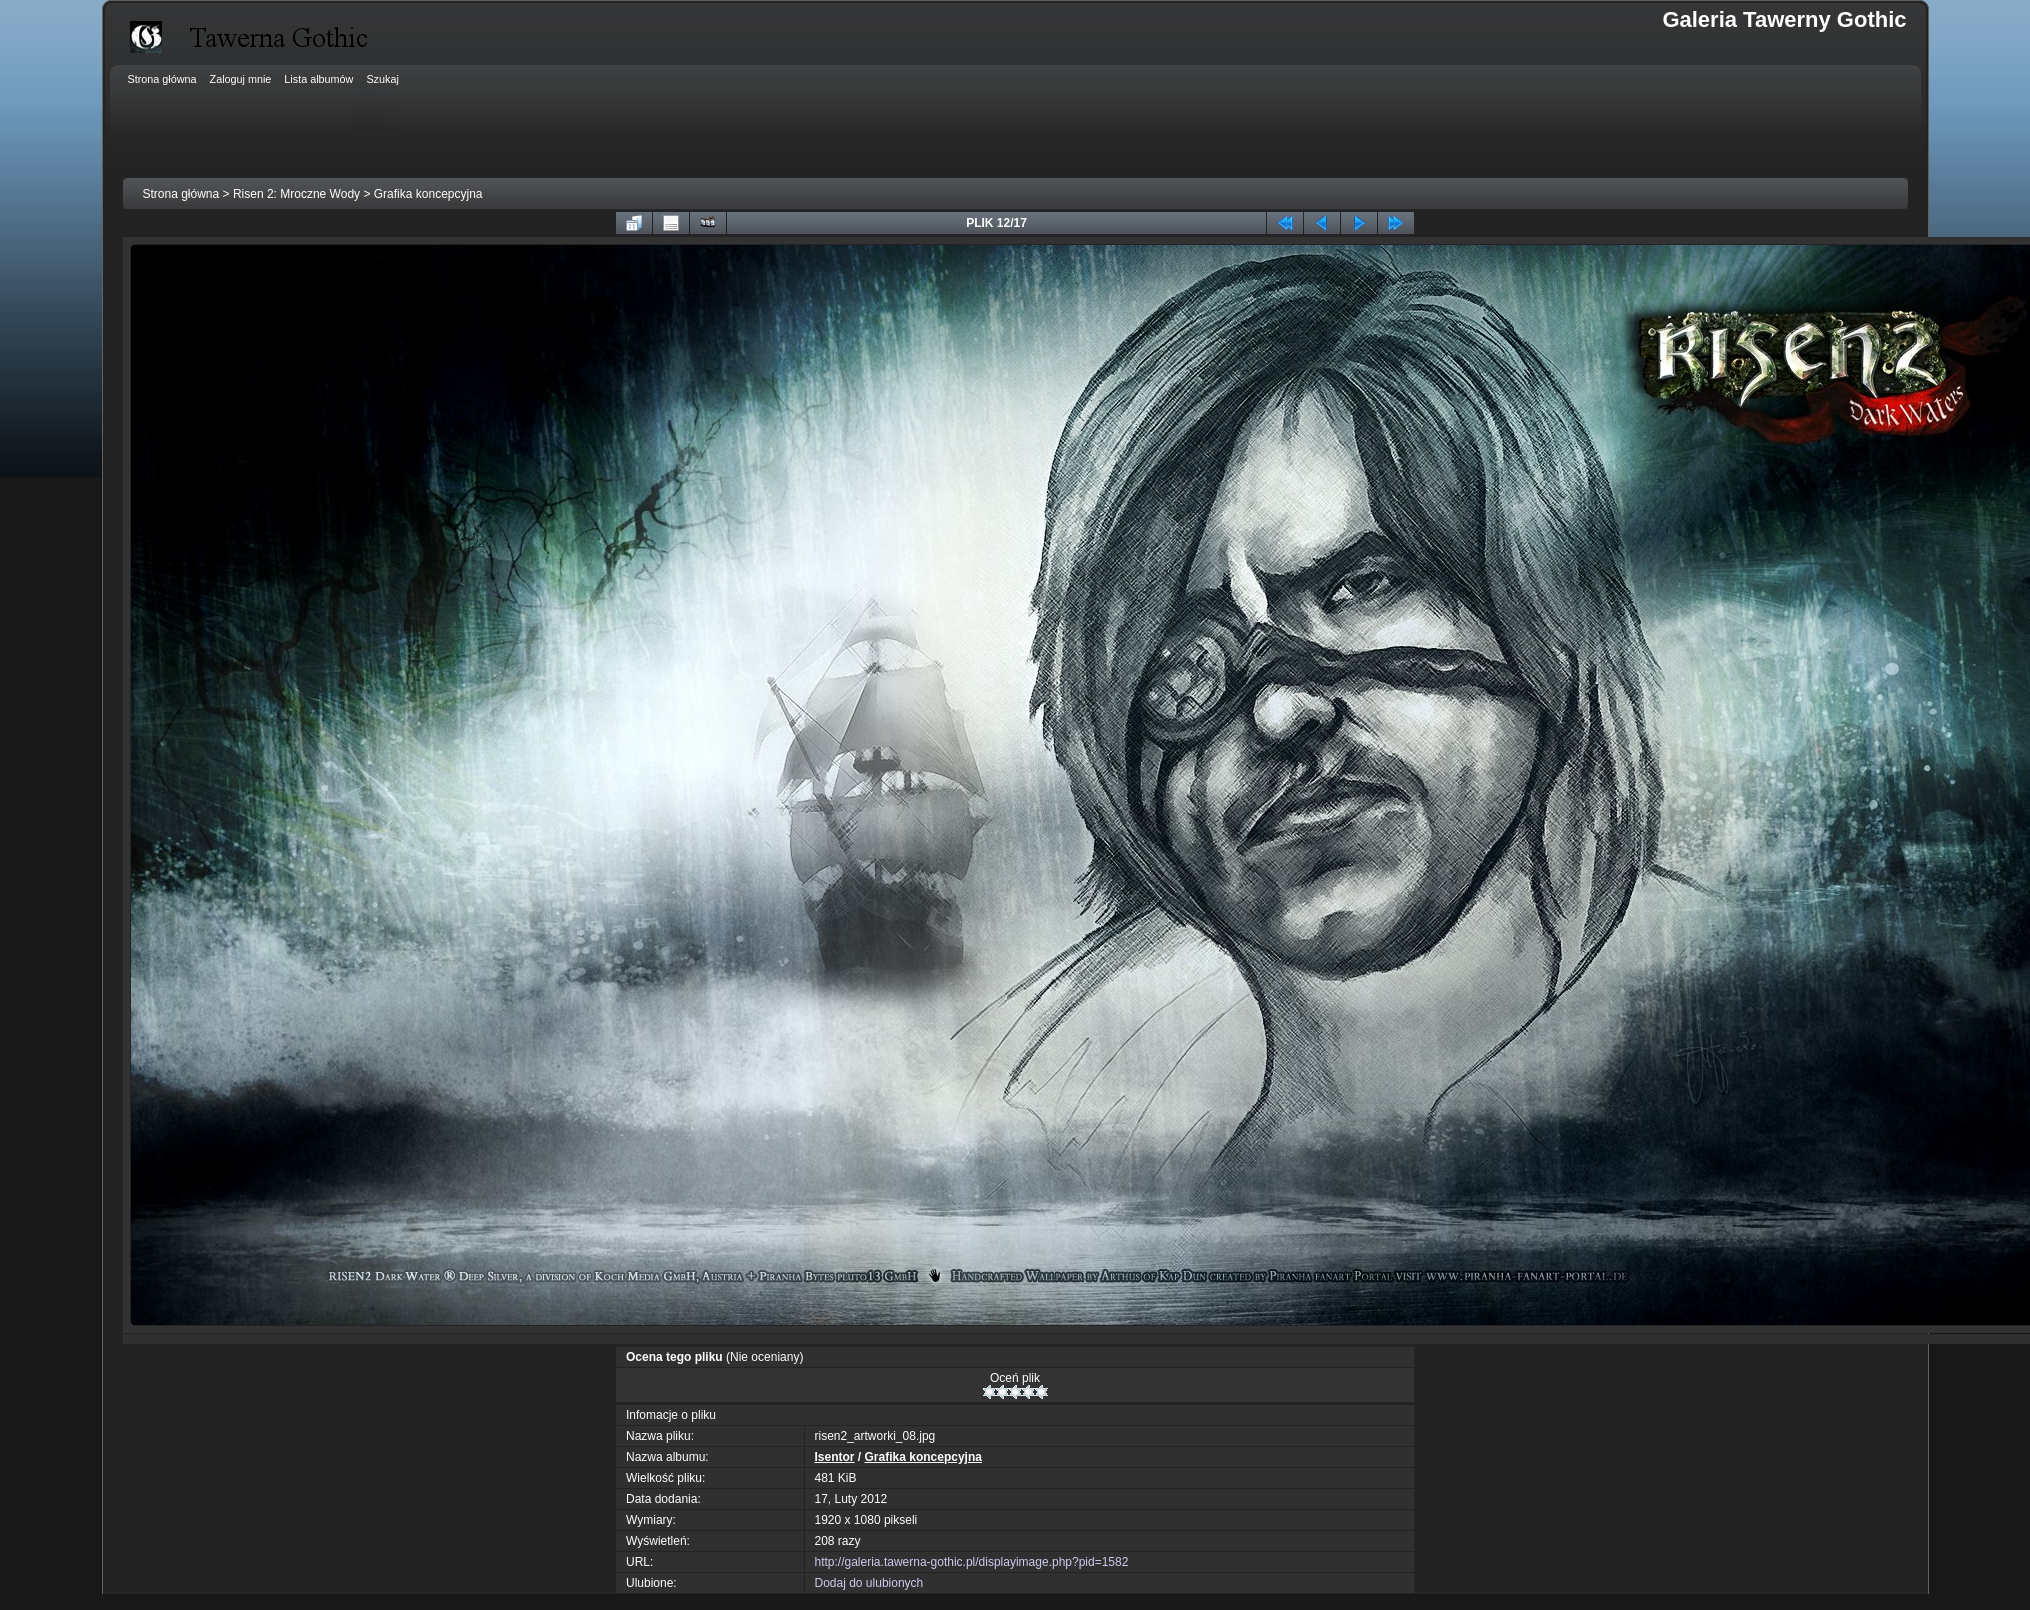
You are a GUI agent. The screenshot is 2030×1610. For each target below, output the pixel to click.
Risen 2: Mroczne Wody (296, 194)
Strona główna (181, 194)
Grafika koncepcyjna (428, 194)
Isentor (835, 1457)
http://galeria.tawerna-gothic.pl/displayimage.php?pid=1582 (972, 1562)
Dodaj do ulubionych (869, 1583)
